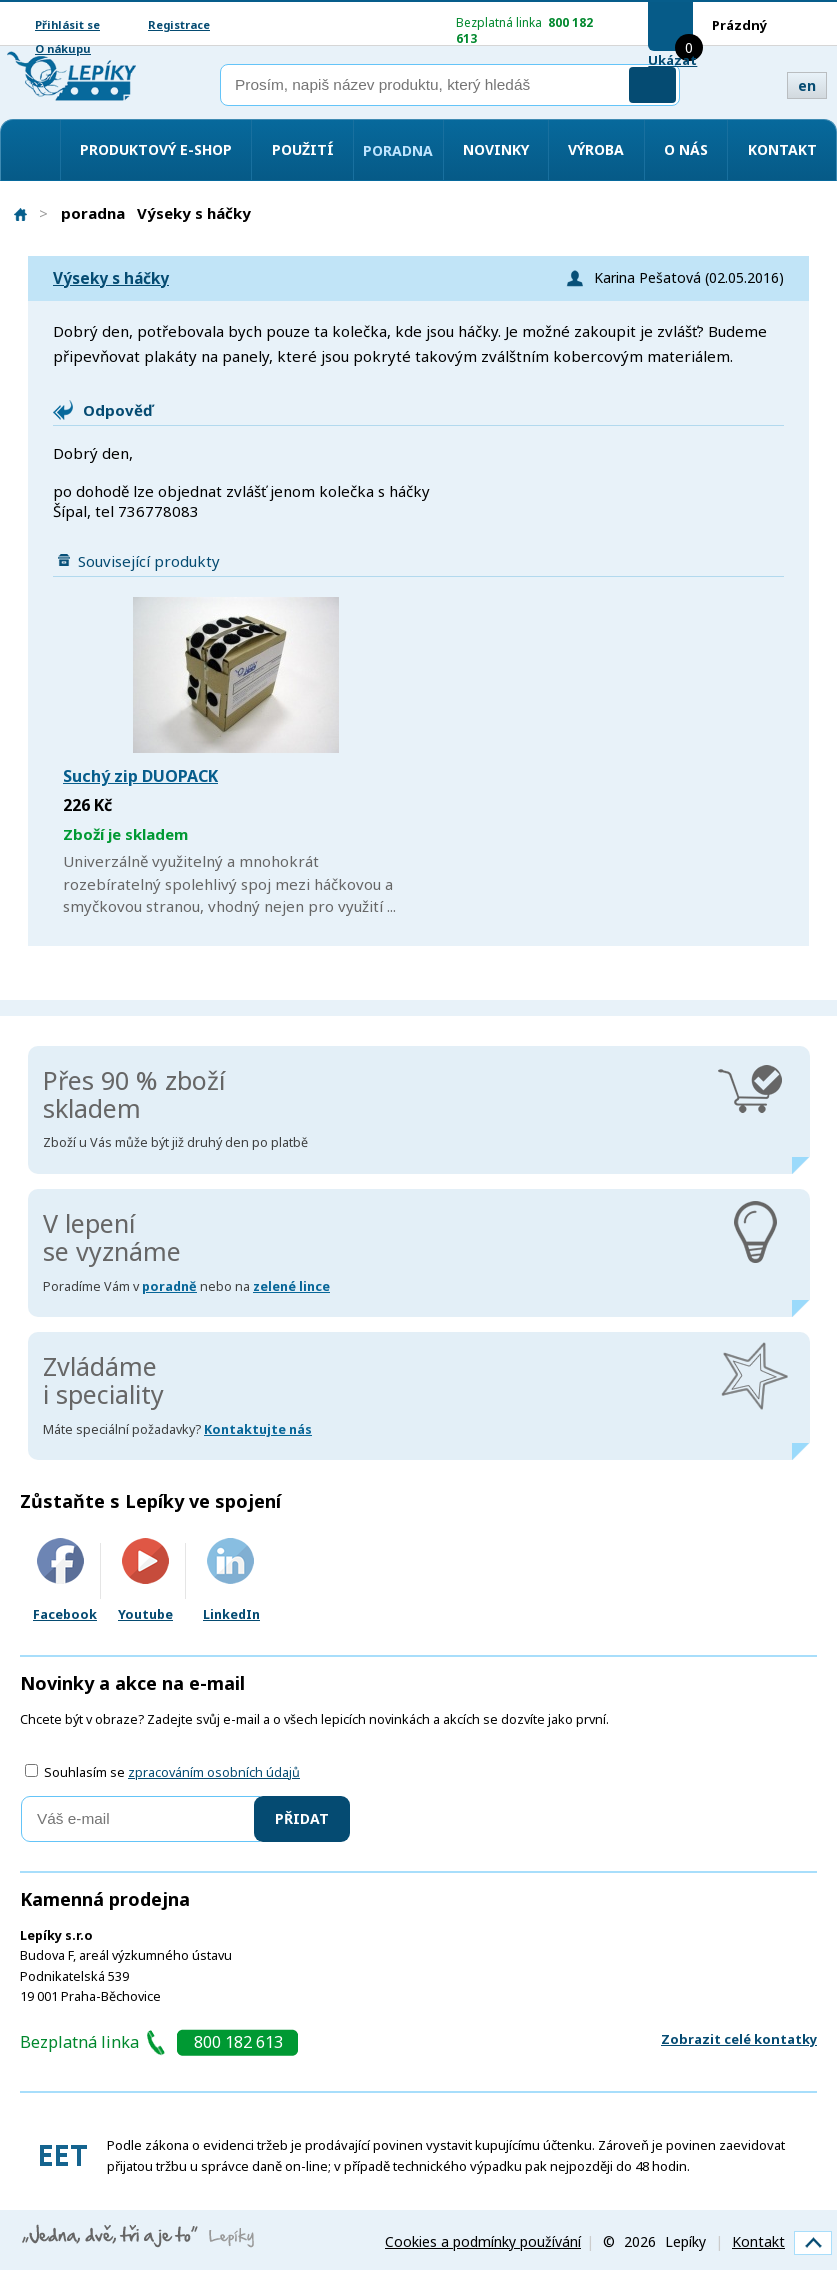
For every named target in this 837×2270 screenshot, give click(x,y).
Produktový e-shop (156, 149)
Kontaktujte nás (258, 1429)
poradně (169, 1286)
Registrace (179, 24)
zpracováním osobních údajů (214, 1772)
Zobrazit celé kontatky (739, 2039)
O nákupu (63, 48)
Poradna (398, 150)
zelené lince (291, 1286)
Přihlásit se (67, 24)
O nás (686, 149)
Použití (303, 149)
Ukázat (672, 60)
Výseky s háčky (111, 278)
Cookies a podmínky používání (483, 2241)
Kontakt (782, 149)
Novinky (496, 149)
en (807, 85)
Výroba (596, 149)
